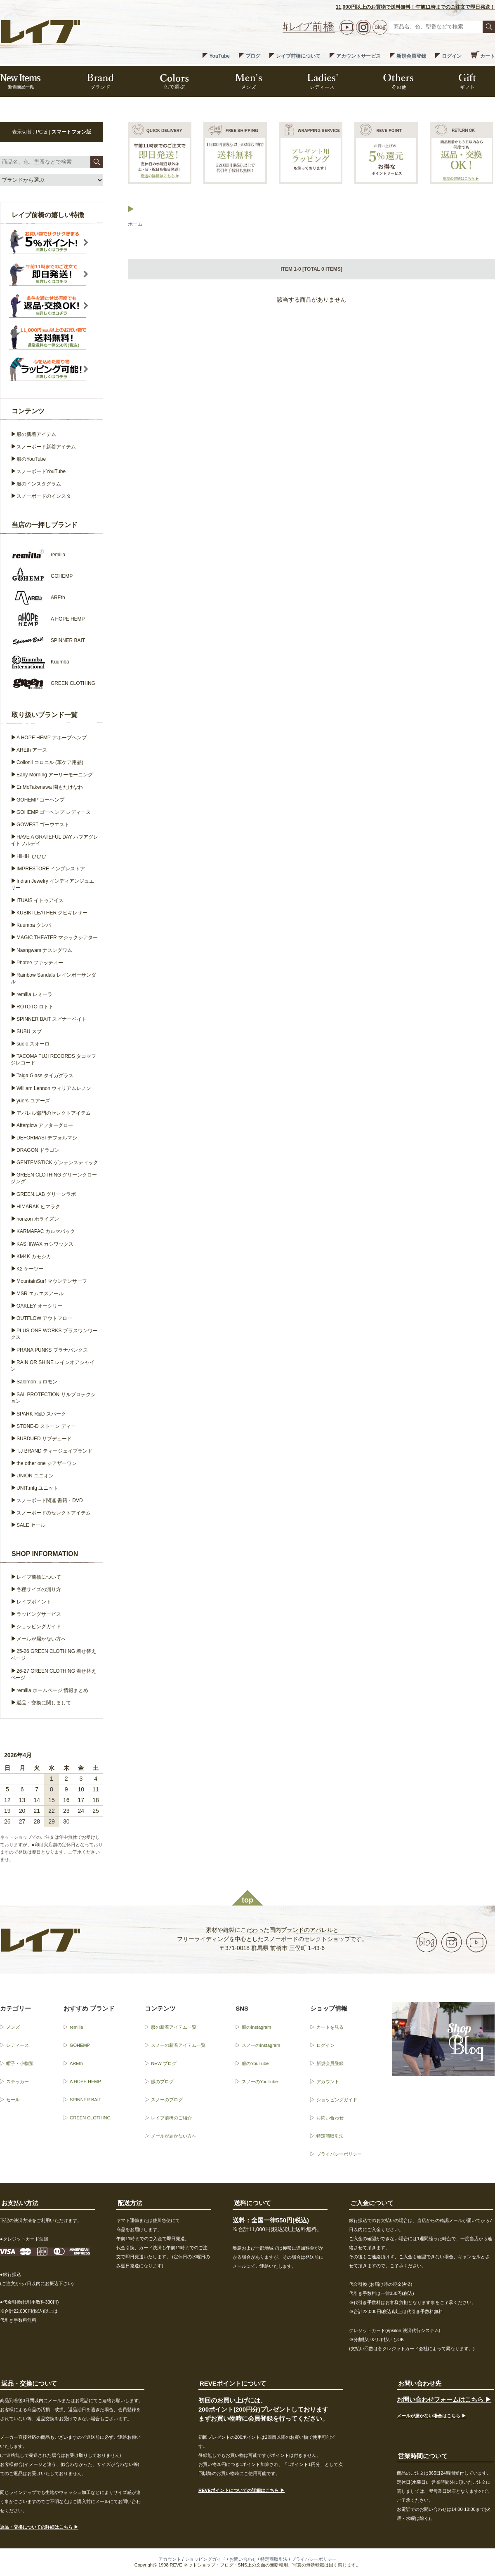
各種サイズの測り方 (38, 1589)
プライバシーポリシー (339, 2154)
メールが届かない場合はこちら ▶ (431, 2415)
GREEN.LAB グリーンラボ (46, 1194)
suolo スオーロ (33, 1044)
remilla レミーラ (34, 994)
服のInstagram (256, 2027)
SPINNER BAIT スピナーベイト (51, 1019)
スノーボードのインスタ (43, 496)
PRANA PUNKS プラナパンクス (52, 1350)
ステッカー (17, 2081)
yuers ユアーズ (33, 1101)
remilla (76, 2027)
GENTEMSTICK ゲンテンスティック (57, 1162)
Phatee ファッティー (39, 963)
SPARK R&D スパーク (41, 1414)
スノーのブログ (167, 2099)
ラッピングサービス (38, 1614)
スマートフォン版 (71, 132)
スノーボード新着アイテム (46, 447)
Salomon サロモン (36, 1382)
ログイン (452, 56)
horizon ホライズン (37, 1219)
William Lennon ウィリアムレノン (53, 1088)
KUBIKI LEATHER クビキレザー (51, 913)
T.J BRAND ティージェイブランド (54, 1451)
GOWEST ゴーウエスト (42, 824)
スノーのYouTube (260, 2081)
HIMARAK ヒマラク (38, 1206)
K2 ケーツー (30, 1269)
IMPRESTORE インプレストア (50, 869)
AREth (76, 2063)
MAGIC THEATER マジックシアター (57, 937)
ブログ (252, 56)
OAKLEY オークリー (39, 1306)
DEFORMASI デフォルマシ (46, 1138)
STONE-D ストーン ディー (46, 1426)
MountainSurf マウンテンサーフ (51, 1281)
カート (487, 56)
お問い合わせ (330, 2117)
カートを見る (330, 2027)
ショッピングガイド (38, 1626)
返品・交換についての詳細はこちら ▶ (39, 2526)
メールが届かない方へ (41, 1639)
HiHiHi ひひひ (31, 856)
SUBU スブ (29, 1031)
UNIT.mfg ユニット (37, 1488)
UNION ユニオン (35, 1476)
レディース (17, 2045)
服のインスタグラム (38, 484)
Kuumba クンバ (33, 925)
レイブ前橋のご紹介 (171, 2117)
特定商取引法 (330, 2135)
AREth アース (31, 750)
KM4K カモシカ (33, 1256)
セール (13, 2099)
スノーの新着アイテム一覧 (178, 2045)
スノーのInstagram (261, 2045)
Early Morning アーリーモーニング (54, 775)
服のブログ (162, 2081)
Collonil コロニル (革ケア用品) (49, 762)
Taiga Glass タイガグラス (44, 1075)
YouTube (219, 56)
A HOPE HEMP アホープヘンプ (51, 738)
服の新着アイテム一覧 (173, 2027)
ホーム (135, 224)
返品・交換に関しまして (43, 1703)
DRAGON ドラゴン (37, 1150)
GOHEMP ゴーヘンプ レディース (53, 812)
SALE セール (30, 1525)
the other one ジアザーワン (46, 1463)
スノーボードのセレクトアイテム (53, 1513)
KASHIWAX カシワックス (44, 1244)
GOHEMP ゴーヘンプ (40, 800)
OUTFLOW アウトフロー (44, 1318)
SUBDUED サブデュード (44, 1439)
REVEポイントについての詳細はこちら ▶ (241, 2490)
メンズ (13, 2027)
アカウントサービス (358, 56)
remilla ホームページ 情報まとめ (52, 1690)
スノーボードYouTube (41, 471)
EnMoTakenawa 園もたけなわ (49, 787)
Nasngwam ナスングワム (44, 950)
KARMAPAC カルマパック (45, 1231)
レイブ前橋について (298, 56)
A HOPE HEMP (85, 2081)
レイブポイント (33, 1602)
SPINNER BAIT (85, 2099)
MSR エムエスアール (40, 1293)
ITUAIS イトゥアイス (40, 900)
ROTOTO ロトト (35, 1007)
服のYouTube (31, 459)
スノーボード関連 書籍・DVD (49, 1500)
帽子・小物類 (19, 2063)
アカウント (327, 2081)
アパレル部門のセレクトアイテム (53, 1113)
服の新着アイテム (36, 434)
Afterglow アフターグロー (44, 1125)
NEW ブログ (164, 2063)
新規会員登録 (411, 56)
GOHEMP (80, 2045)
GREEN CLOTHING (90, 2117)
